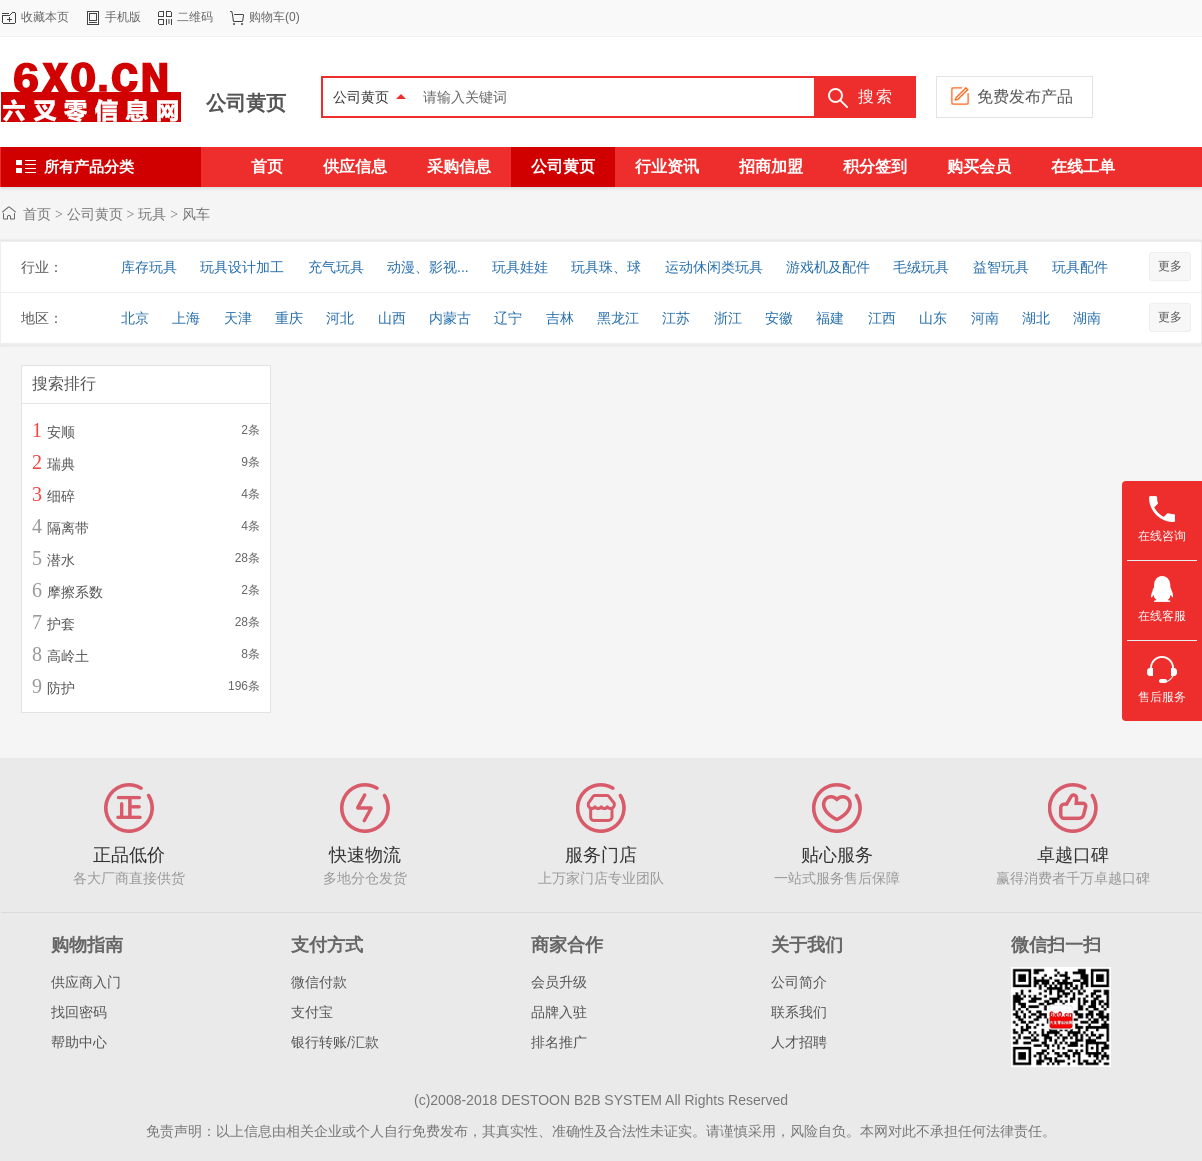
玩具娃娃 (520, 267)
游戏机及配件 (828, 267)
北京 (135, 318)
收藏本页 (45, 17)
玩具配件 (1080, 267)
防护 (61, 688)
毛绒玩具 (921, 267)
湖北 (1036, 318)
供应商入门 (86, 982)
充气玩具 (336, 267)
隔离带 (68, 528)
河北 (340, 318)
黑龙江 (618, 318)
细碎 (61, 496)
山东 (933, 318)
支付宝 (312, 1012)
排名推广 (559, 1042)
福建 (830, 318)
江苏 (676, 318)
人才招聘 (799, 1042)
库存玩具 (149, 267)
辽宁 (508, 318)
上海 (186, 318)
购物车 (267, 17)
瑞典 (61, 464)
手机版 (123, 17)
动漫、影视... (428, 267)
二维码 (195, 17)
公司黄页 (246, 103)
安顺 (61, 432)
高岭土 (68, 656)
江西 (882, 318)
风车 (196, 214)
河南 (985, 318)
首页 (37, 214)
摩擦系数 (75, 592)
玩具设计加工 (242, 267)
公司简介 (799, 982)
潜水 (61, 560)
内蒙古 (450, 318)
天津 (238, 318)
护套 (61, 624)
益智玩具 (1001, 267)
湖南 (1087, 318)
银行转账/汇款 (335, 1042)
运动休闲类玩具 (714, 267)
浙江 (728, 318)
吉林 (560, 318)
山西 (392, 318)
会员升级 (559, 982)
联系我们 (799, 1012)
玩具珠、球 (606, 267)
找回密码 (79, 1012)
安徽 (779, 318)
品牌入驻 (559, 1012)
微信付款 (319, 982)
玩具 (152, 214)
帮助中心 (79, 1042)
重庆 (289, 318)
